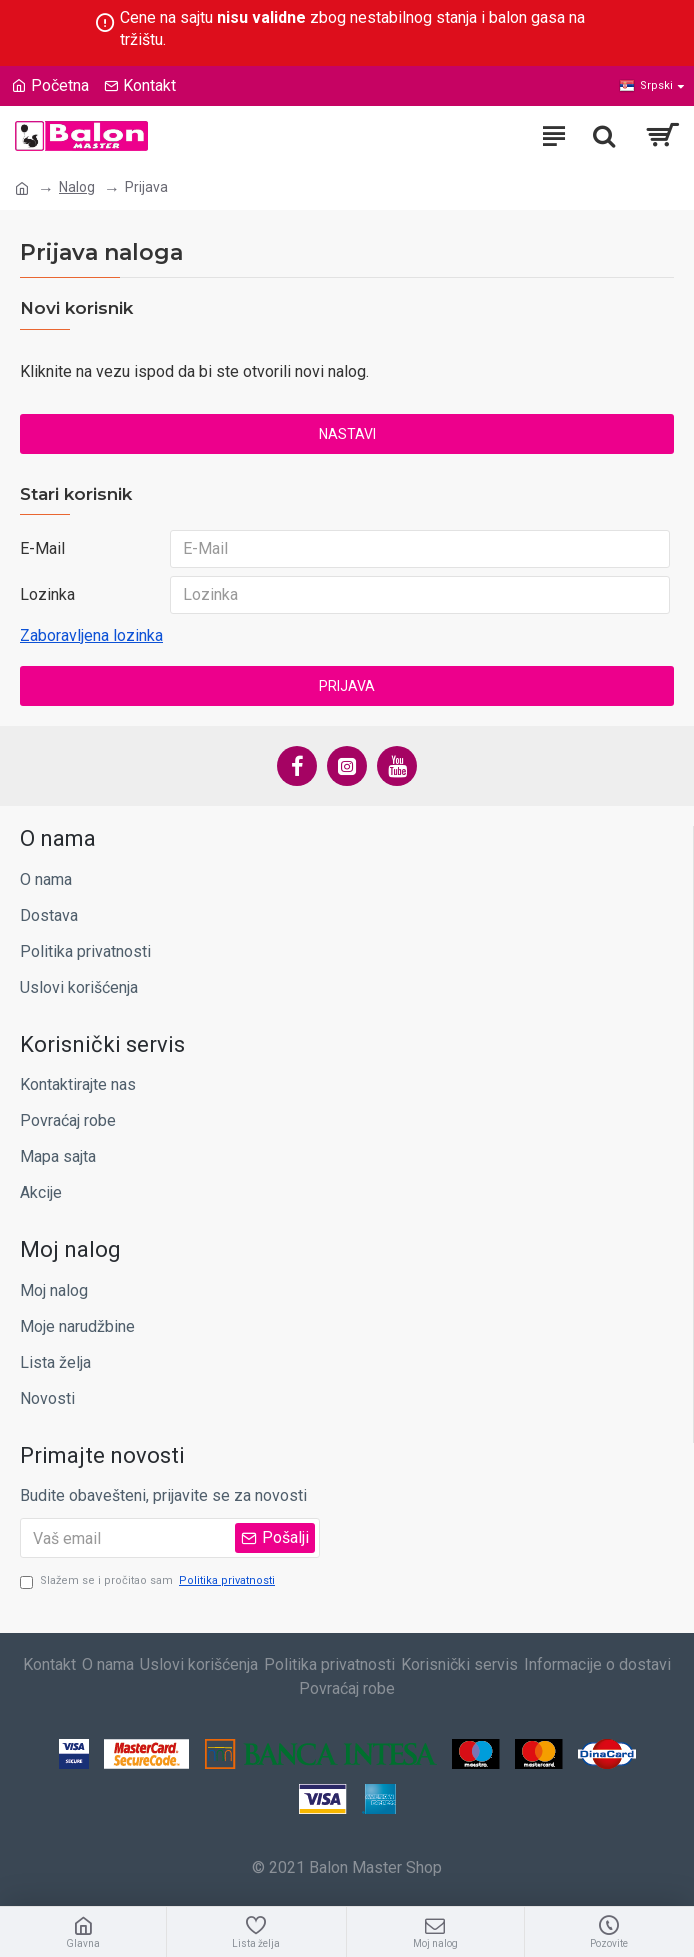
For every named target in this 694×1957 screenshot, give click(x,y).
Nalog (77, 187)
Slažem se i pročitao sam (149, 1581)
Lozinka (47, 594)
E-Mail (42, 548)
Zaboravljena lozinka (91, 635)
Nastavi (347, 434)
